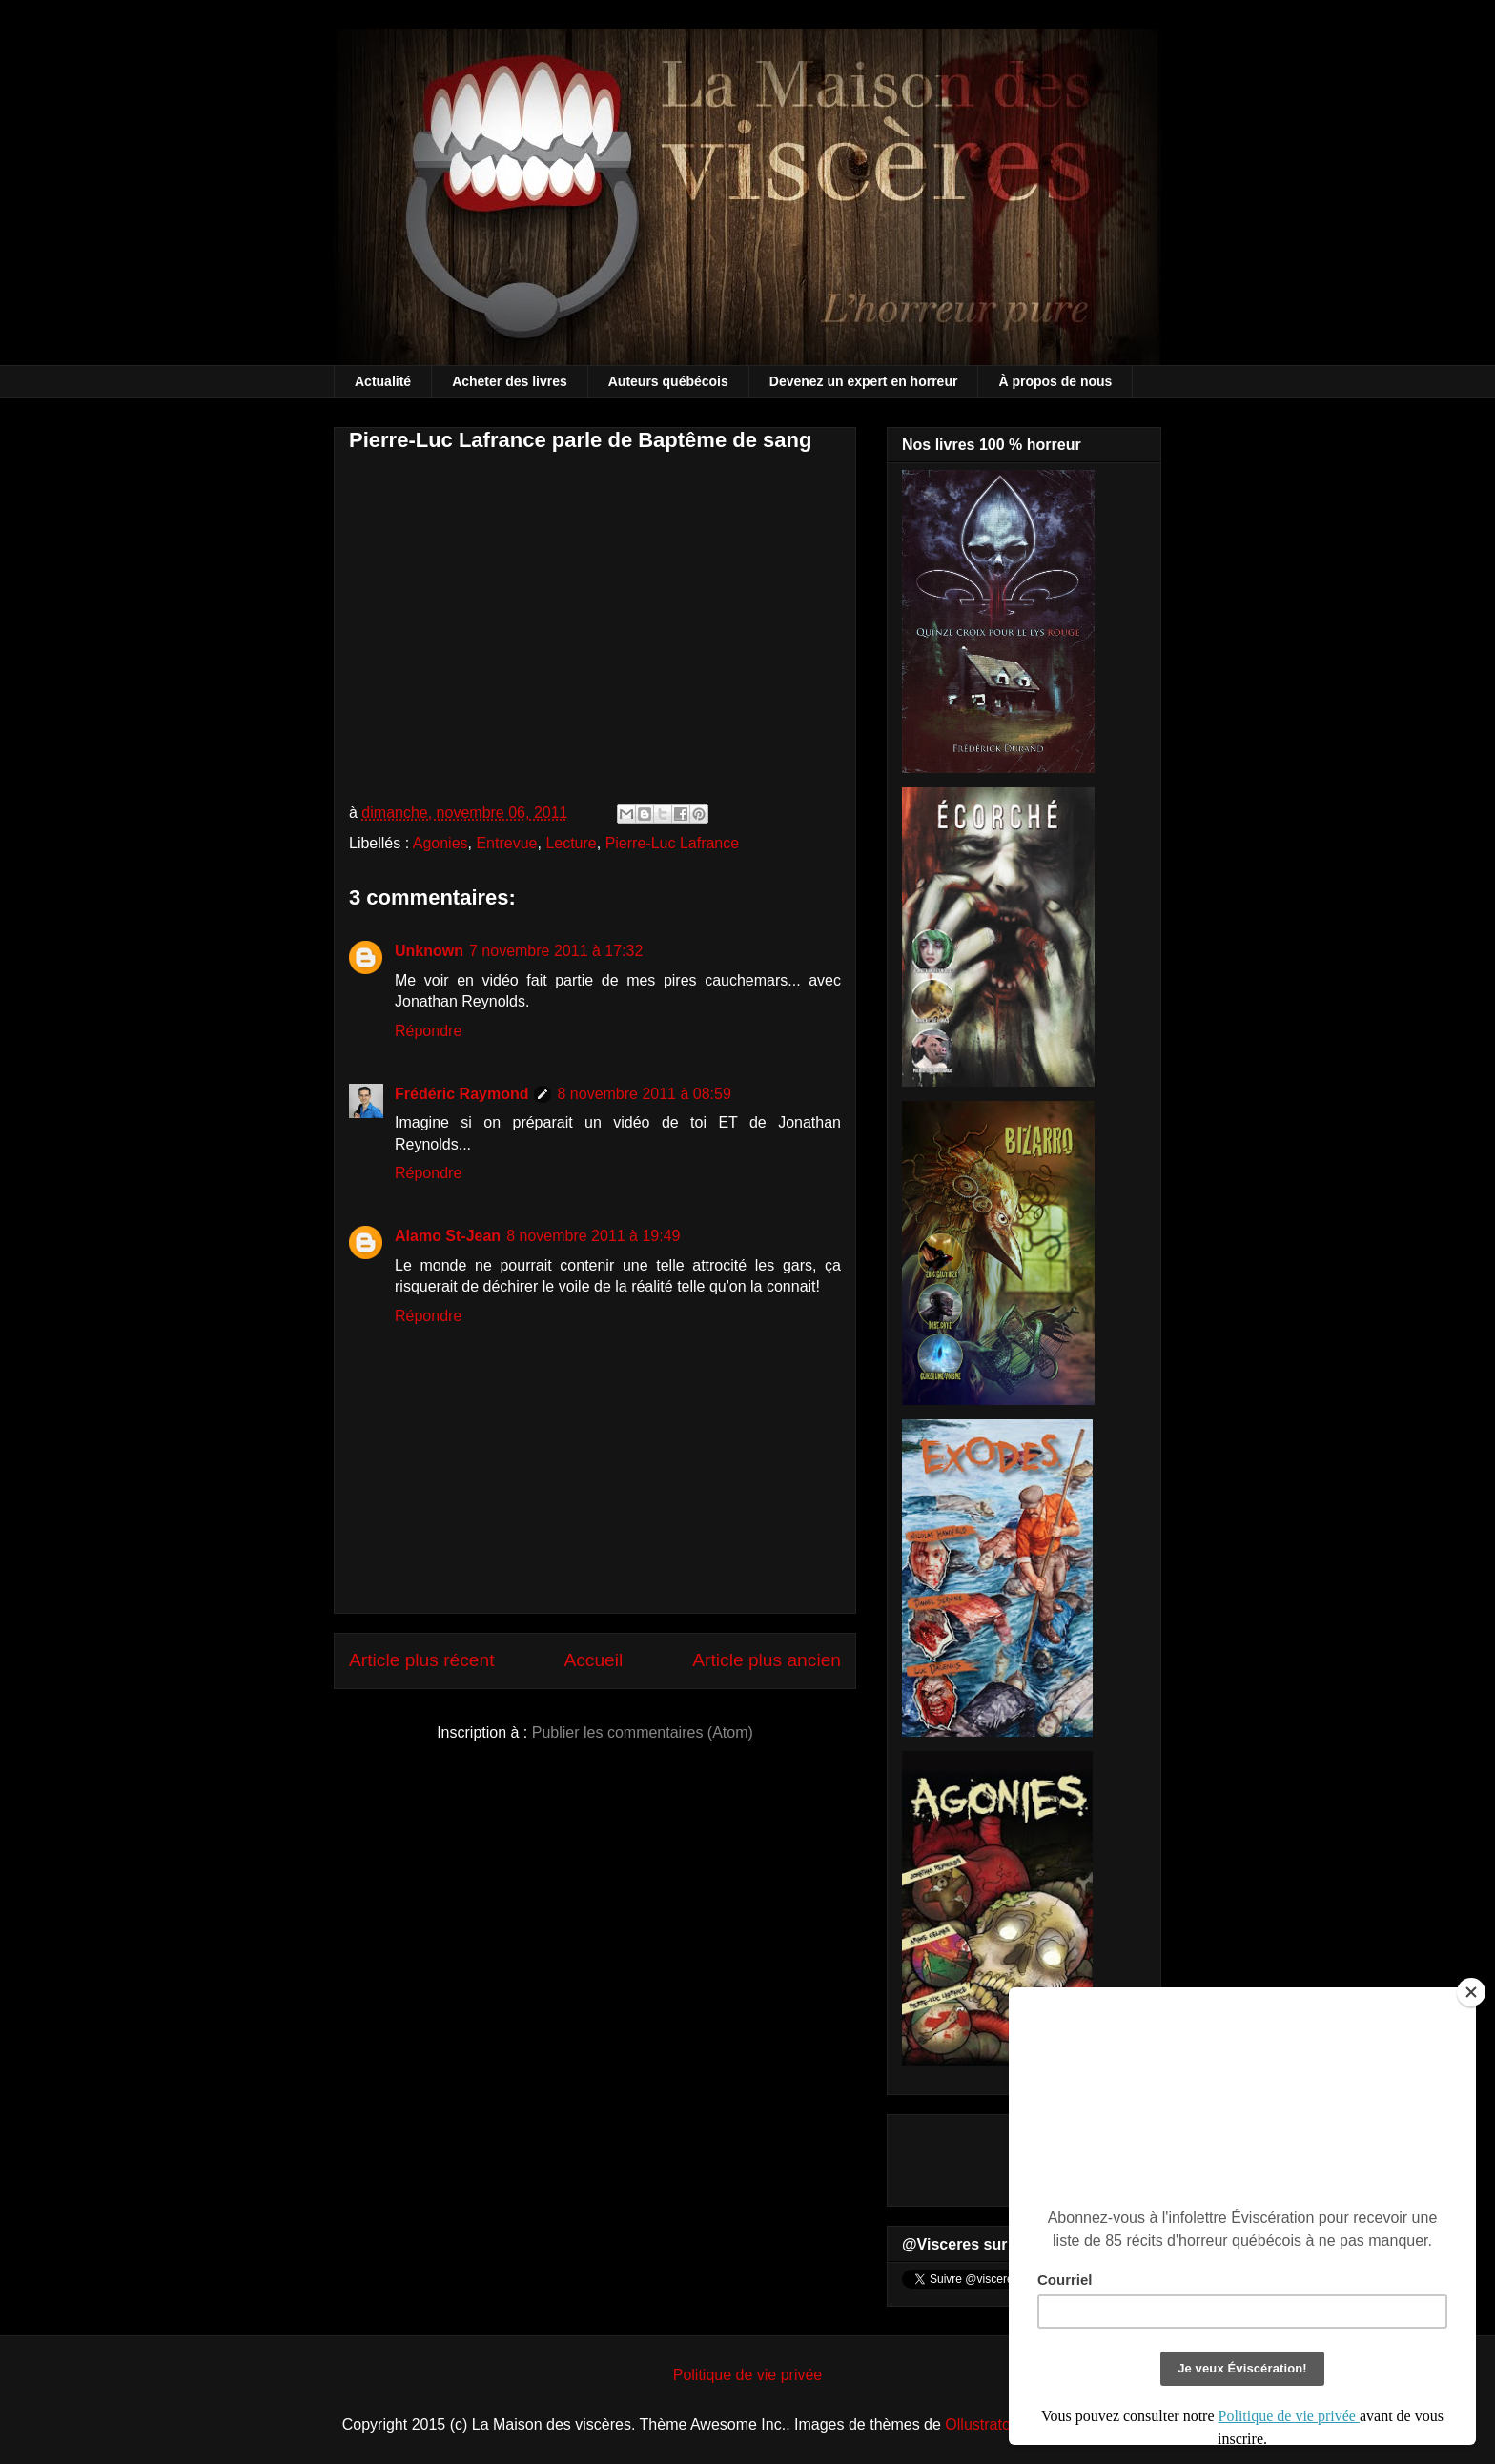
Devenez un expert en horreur (863, 381)
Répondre (428, 1031)
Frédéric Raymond (461, 1094)
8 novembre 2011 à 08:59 (643, 1094)
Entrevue (506, 843)
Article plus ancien (766, 1660)
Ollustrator (979, 2424)
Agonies (440, 843)
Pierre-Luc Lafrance (672, 843)
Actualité (383, 381)
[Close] (1471, 1992)
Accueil (593, 1660)
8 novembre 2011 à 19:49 (593, 1236)
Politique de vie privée (748, 2375)
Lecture (570, 843)
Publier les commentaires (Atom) (642, 1732)
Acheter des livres (509, 381)
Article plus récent (422, 1660)
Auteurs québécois (668, 381)
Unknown (429, 951)
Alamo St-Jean (448, 1236)
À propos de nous (1055, 381)
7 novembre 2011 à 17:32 (556, 951)
